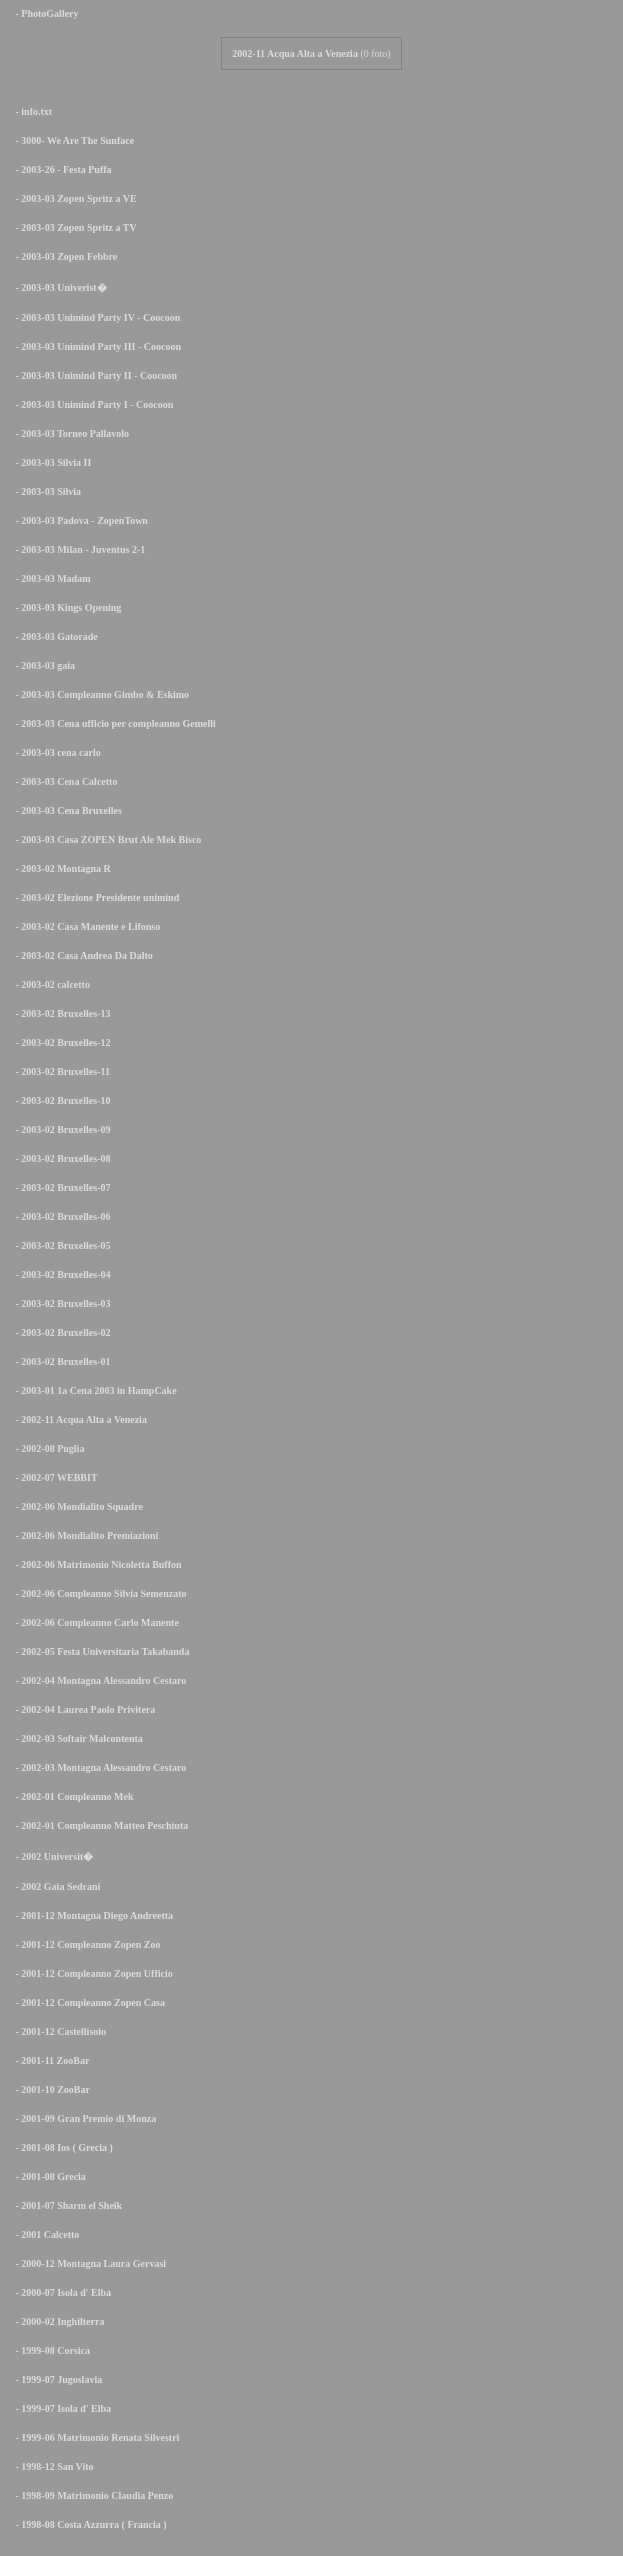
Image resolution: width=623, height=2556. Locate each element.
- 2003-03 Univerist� (57, 287)
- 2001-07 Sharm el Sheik (65, 2205)
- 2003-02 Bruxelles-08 (59, 1158)
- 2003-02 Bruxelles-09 (59, 1129)
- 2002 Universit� (50, 1856)
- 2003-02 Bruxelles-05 (59, 1245)
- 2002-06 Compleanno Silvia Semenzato (97, 1593)
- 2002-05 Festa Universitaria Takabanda (98, 1651)
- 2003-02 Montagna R (59, 868)
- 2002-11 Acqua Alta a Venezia (77, 1419)
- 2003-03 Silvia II (49, 462)
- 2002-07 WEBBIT (53, 1477)
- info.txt (30, 111)
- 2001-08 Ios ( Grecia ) (60, 2147)
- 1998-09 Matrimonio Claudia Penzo (90, 2495)
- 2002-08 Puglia (46, 1448)
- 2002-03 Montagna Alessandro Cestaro (97, 1767)
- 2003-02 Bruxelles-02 (59, 1332)
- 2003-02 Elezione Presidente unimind (93, 897)
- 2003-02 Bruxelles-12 (59, 1042)
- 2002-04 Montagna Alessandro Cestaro (97, 1680)
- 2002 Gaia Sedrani (54, 1886)
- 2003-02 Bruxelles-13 (59, 1013)
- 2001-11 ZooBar (48, 2060)
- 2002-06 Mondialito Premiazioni (83, 1535)
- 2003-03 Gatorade (53, 636)
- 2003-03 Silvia (44, 491)
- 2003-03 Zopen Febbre (62, 256)
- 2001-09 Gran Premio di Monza (82, 2118)
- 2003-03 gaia (41, 665)
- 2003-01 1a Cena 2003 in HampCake (92, 1390)
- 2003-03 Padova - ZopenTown (78, 520)
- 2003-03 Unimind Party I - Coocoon (90, 404)
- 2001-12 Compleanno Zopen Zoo (84, 1944)
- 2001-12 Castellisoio (57, 2031)
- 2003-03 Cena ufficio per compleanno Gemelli (112, 723)
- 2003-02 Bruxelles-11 (59, 1071)
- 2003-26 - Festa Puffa (60, 169)
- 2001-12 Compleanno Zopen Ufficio (90, 1973)
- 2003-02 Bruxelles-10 (59, 1100)
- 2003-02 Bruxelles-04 (59, 1274)
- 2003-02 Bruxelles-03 (59, 1303)
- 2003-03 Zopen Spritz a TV (72, 227)
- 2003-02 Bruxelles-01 (59, 1361)
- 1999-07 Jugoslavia (55, 2379)
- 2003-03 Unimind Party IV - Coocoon (94, 317)
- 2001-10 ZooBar (49, 2089)
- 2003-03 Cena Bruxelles (65, 810)
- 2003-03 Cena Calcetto (62, 781)
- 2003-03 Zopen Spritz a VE (72, 198)
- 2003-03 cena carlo (54, 752)
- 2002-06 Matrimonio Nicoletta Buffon (95, 1564)
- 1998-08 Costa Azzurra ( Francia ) (87, 2524)
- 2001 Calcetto (43, 2234)
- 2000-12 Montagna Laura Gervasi (87, 2263)
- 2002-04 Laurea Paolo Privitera (81, 1709)
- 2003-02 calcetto (49, 984)
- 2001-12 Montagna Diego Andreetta (90, 1915)
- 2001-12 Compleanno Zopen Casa (86, 2002)
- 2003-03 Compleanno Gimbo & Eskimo (98, 694)
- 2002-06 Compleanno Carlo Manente (93, 1622)
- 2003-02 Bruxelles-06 (59, 1216)
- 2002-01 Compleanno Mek (71, 1796)
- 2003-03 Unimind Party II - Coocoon (92, 375)
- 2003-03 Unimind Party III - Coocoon (94, 346)
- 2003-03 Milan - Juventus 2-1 (76, 549)
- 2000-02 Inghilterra (56, 2321)
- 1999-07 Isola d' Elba (59, 2408)
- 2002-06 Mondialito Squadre (75, 1506)
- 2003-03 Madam (49, 578)
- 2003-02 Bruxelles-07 (59, 1187)
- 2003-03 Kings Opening (64, 607)
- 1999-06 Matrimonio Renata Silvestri (93, 2437)
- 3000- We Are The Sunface (71, 140)
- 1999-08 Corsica (49, 2350)
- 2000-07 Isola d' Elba (59, 2292)
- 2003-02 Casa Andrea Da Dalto (80, 955)
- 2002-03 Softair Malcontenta (75, 1738)
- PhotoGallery (43, 13)
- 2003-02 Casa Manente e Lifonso (84, 926)
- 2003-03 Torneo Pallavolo (68, 433)
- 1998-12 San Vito (51, 2466)
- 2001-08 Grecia (47, 2176)
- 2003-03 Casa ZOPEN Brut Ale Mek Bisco (104, 839)
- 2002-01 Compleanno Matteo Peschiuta (98, 1825)
